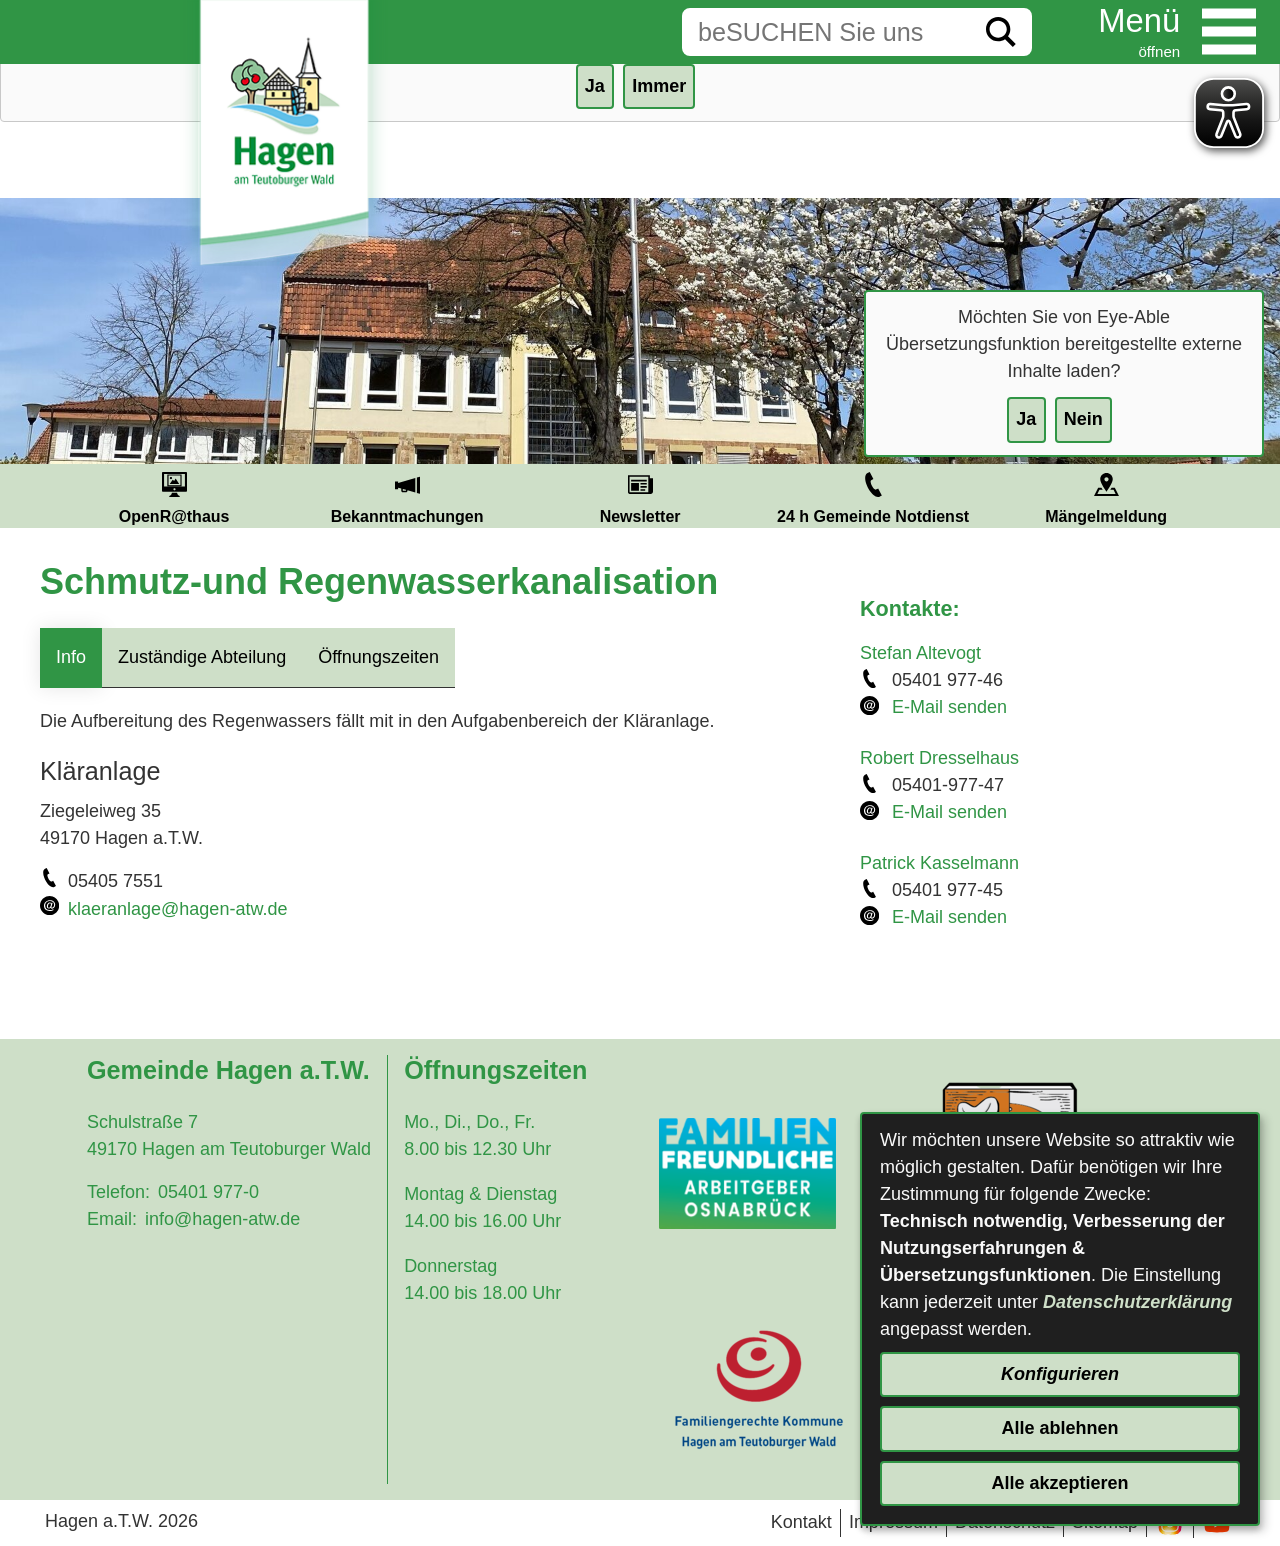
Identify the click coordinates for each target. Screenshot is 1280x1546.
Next (1246, 496)
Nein (1083, 419)
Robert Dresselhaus (939, 758)
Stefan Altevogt (920, 653)
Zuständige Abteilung (202, 657)
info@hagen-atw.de (222, 1219)
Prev (34, 496)
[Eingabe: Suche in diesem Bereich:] (826, 32)
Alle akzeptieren (1059, 1483)
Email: (112, 1219)
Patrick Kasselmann (939, 863)
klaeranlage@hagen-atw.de (177, 909)
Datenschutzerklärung (1137, 1302)
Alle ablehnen (1059, 1428)
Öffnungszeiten (378, 657)
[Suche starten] (1001, 32)
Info (71, 657)
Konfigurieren (1060, 1374)
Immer (659, 86)
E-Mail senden (949, 707)
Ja (1026, 419)
